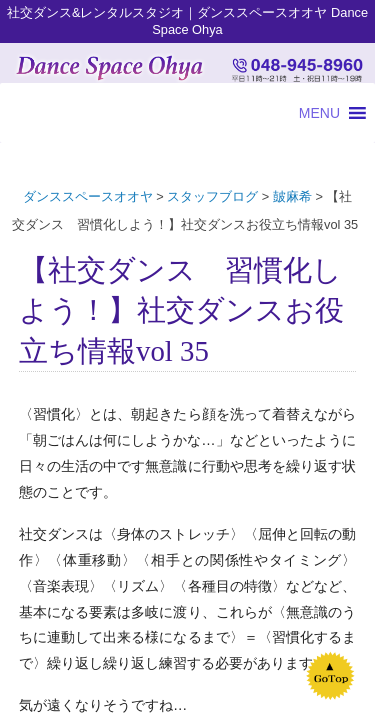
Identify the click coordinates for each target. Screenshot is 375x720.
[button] (319, 113)
